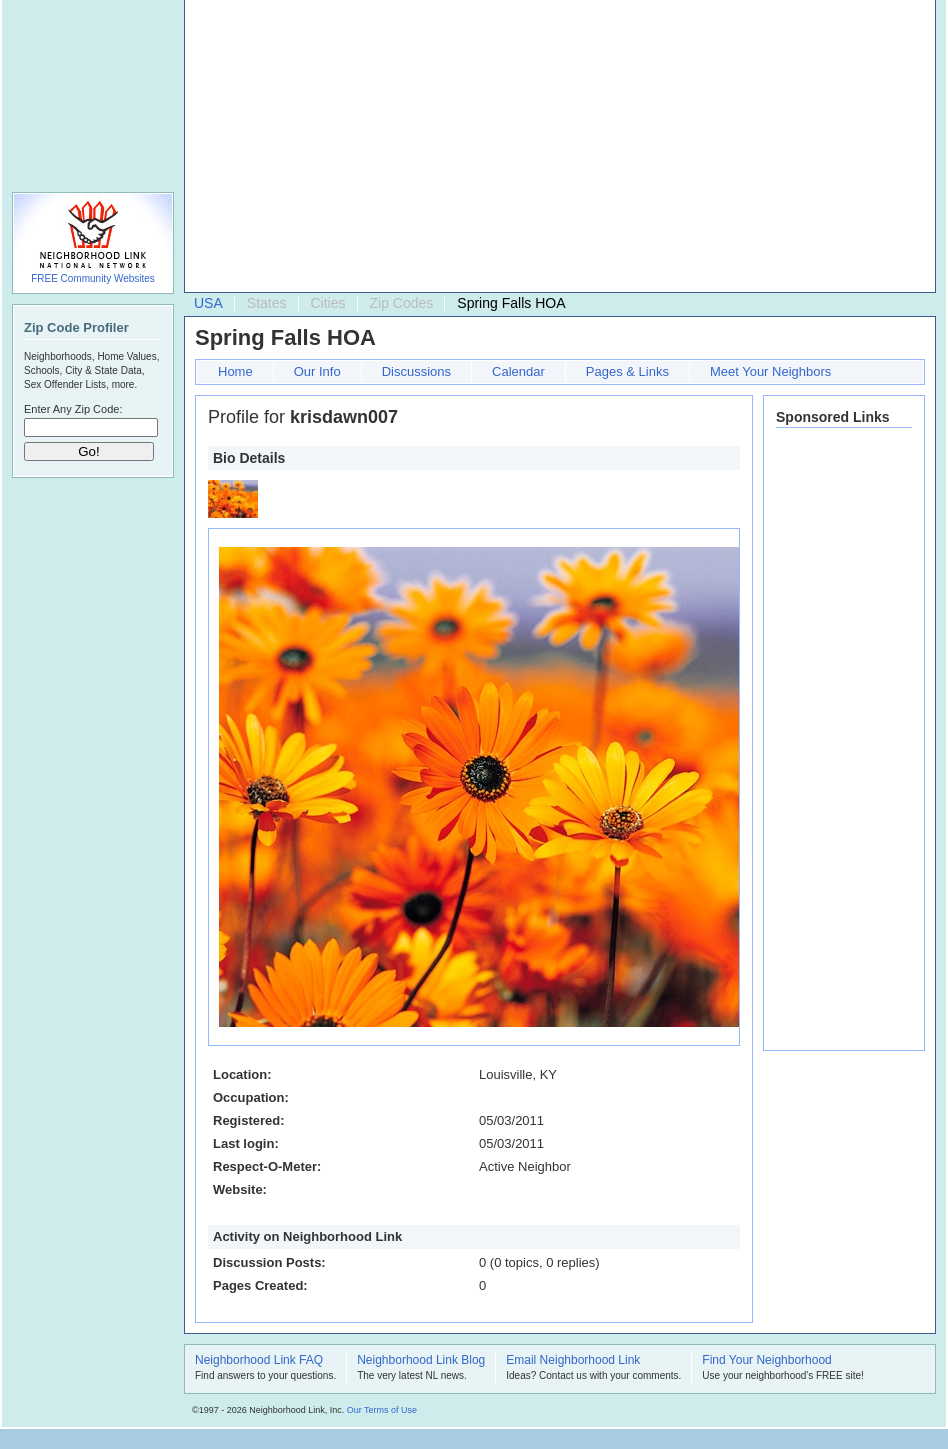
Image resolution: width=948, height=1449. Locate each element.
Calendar (518, 371)
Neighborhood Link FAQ (259, 1361)
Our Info (317, 371)
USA (208, 303)
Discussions (416, 371)
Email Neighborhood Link (573, 1361)
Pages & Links (627, 371)
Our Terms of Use (382, 1410)
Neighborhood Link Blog (421, 1361)
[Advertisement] (479, 151)
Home (235, 371)
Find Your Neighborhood (766, 1361)
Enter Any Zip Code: (73, 409)
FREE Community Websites (93, 278)
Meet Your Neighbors (770, 371)
